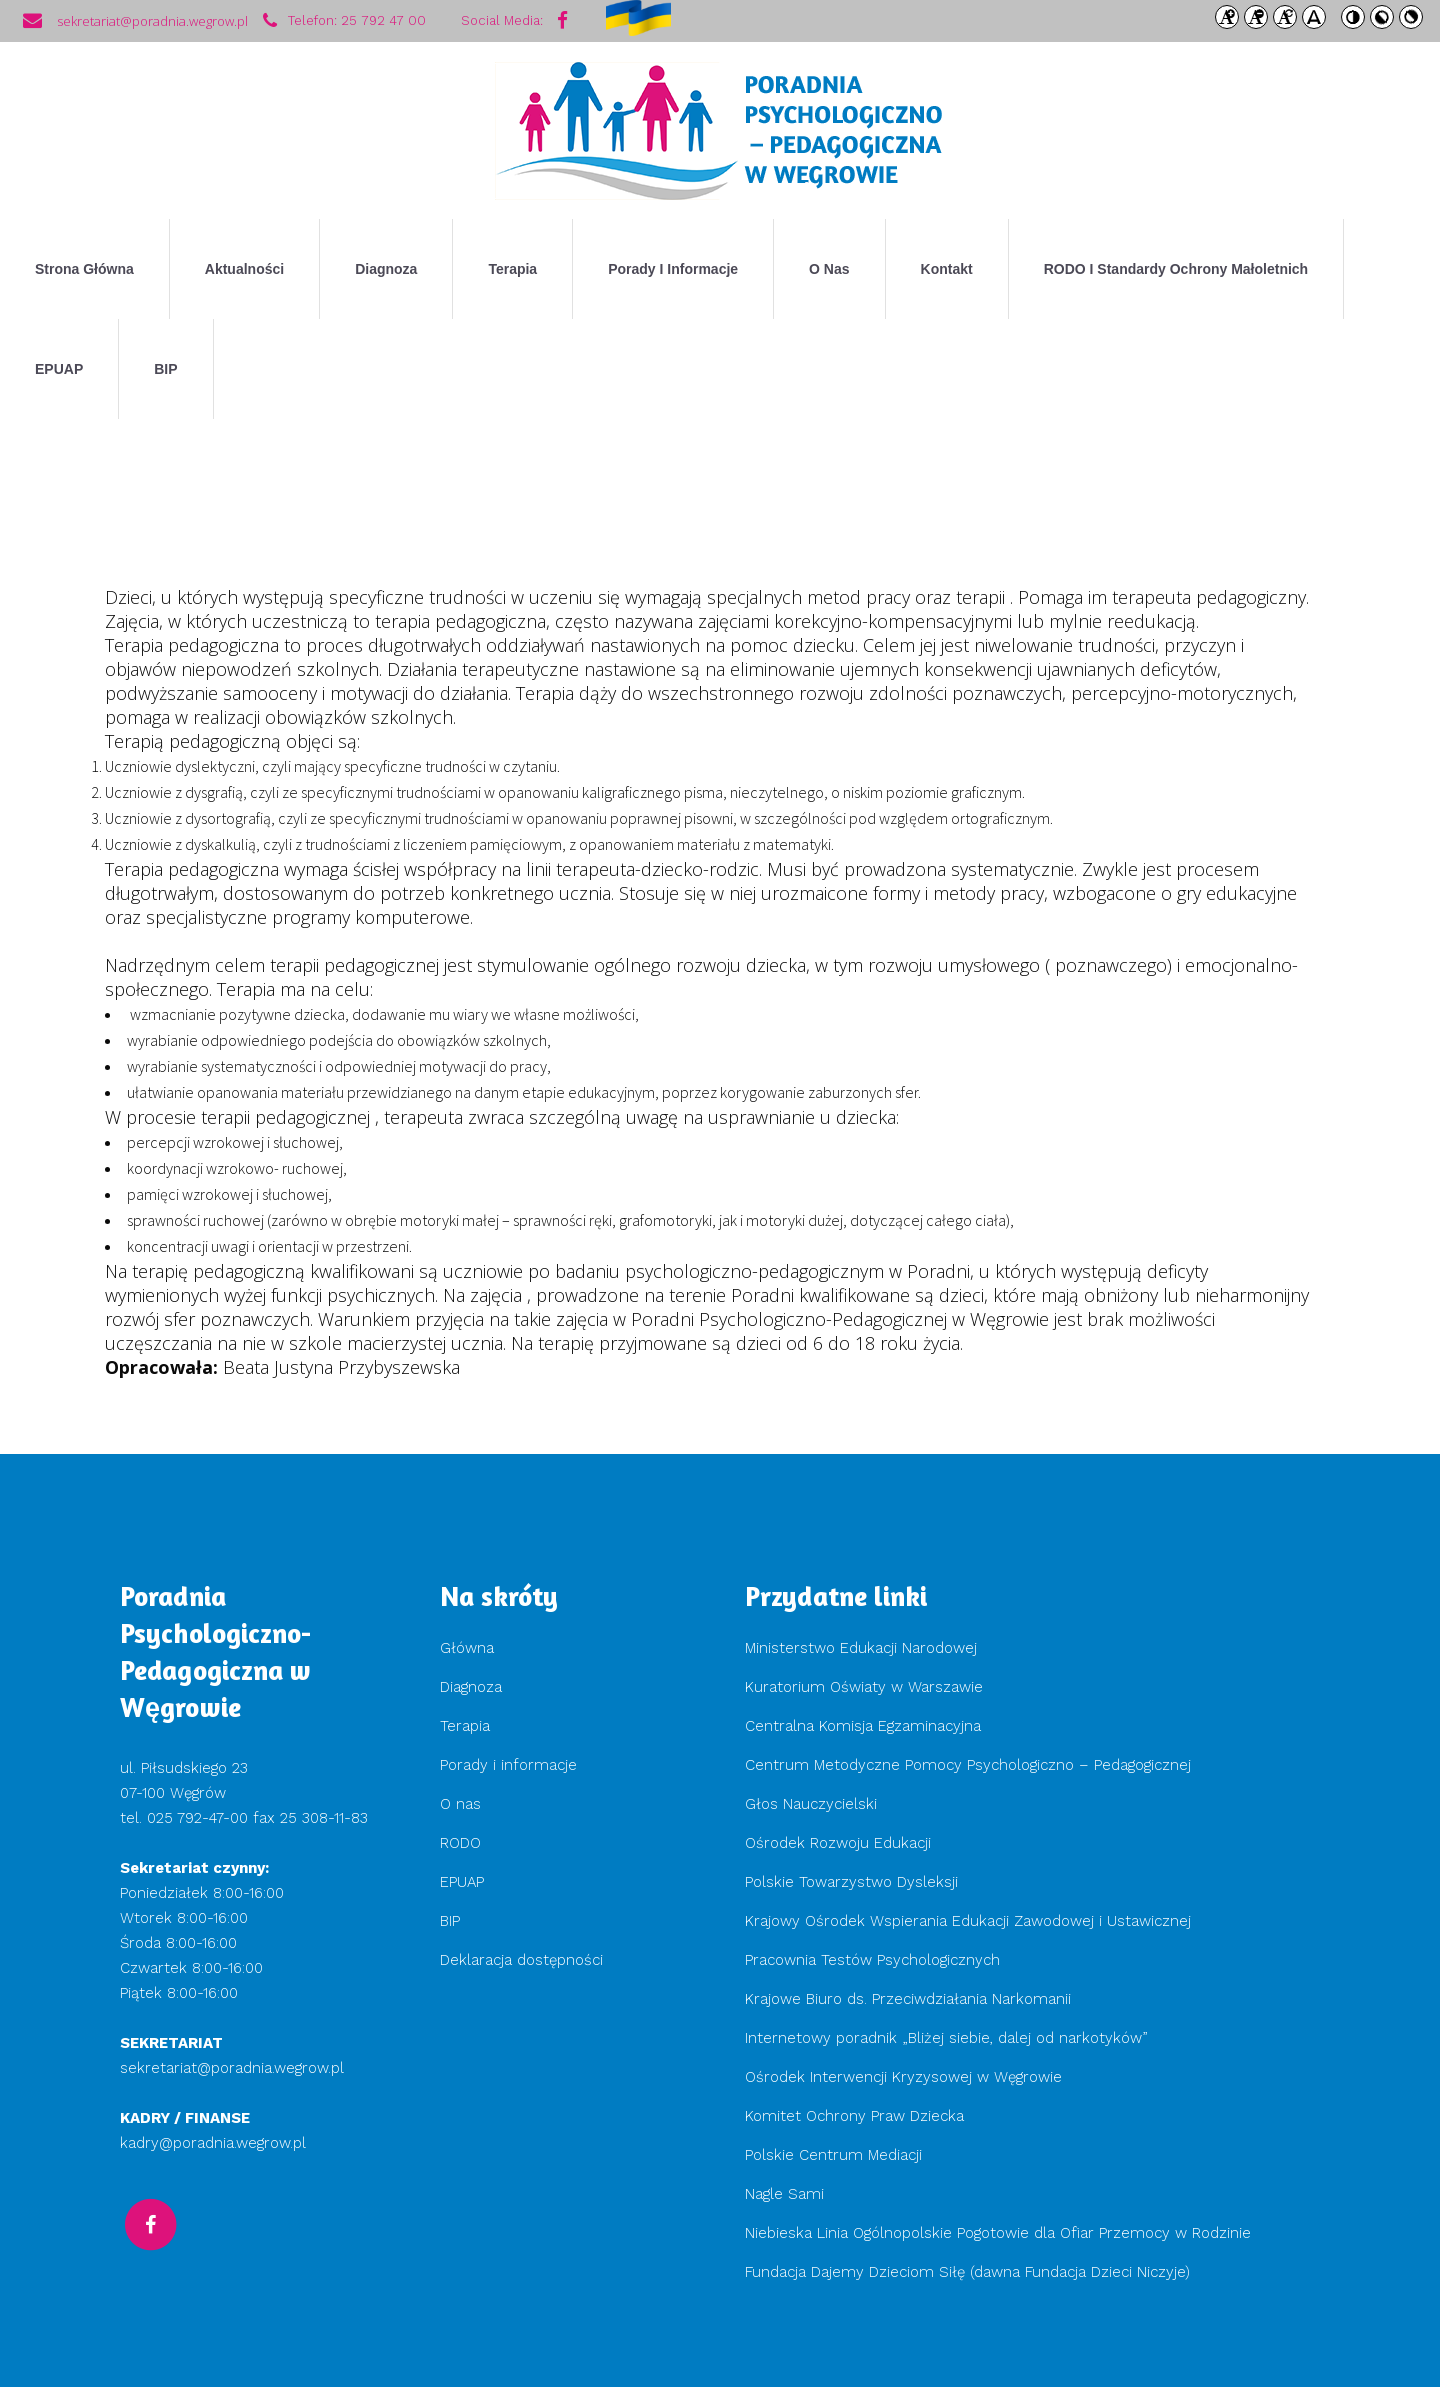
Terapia (465, 1726)
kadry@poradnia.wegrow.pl (213, 2143)
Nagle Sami (784, 2194)
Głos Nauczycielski (811, 1804)
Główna (467, 1648)
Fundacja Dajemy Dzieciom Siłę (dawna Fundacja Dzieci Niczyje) (970, 2272)
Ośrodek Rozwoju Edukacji (838, 1843)
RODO (460, 1843)
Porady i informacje (508, 1765)
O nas (460, 1804)
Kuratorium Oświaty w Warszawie (864, 1687)
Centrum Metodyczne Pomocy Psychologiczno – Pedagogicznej (968, 1765)
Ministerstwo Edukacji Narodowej (861, 1648)
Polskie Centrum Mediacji (833, 2155)
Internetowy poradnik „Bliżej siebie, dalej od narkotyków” (946, 2038)
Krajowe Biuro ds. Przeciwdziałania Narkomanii (908, 1999)
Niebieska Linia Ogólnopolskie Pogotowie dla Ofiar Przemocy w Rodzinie (998, 2233)
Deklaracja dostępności (521, 1960)
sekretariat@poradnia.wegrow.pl (232, 2068)
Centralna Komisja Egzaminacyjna (863, 1726)
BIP (450, 1921)
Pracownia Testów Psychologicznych (872, 1960)
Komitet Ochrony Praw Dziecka (854, 2116)
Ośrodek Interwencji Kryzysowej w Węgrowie (903, 2077)
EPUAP (462, 1882)
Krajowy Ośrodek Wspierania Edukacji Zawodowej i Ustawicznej (968, 1921)
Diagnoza (471, 1687)
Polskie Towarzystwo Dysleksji (851, 1882)
